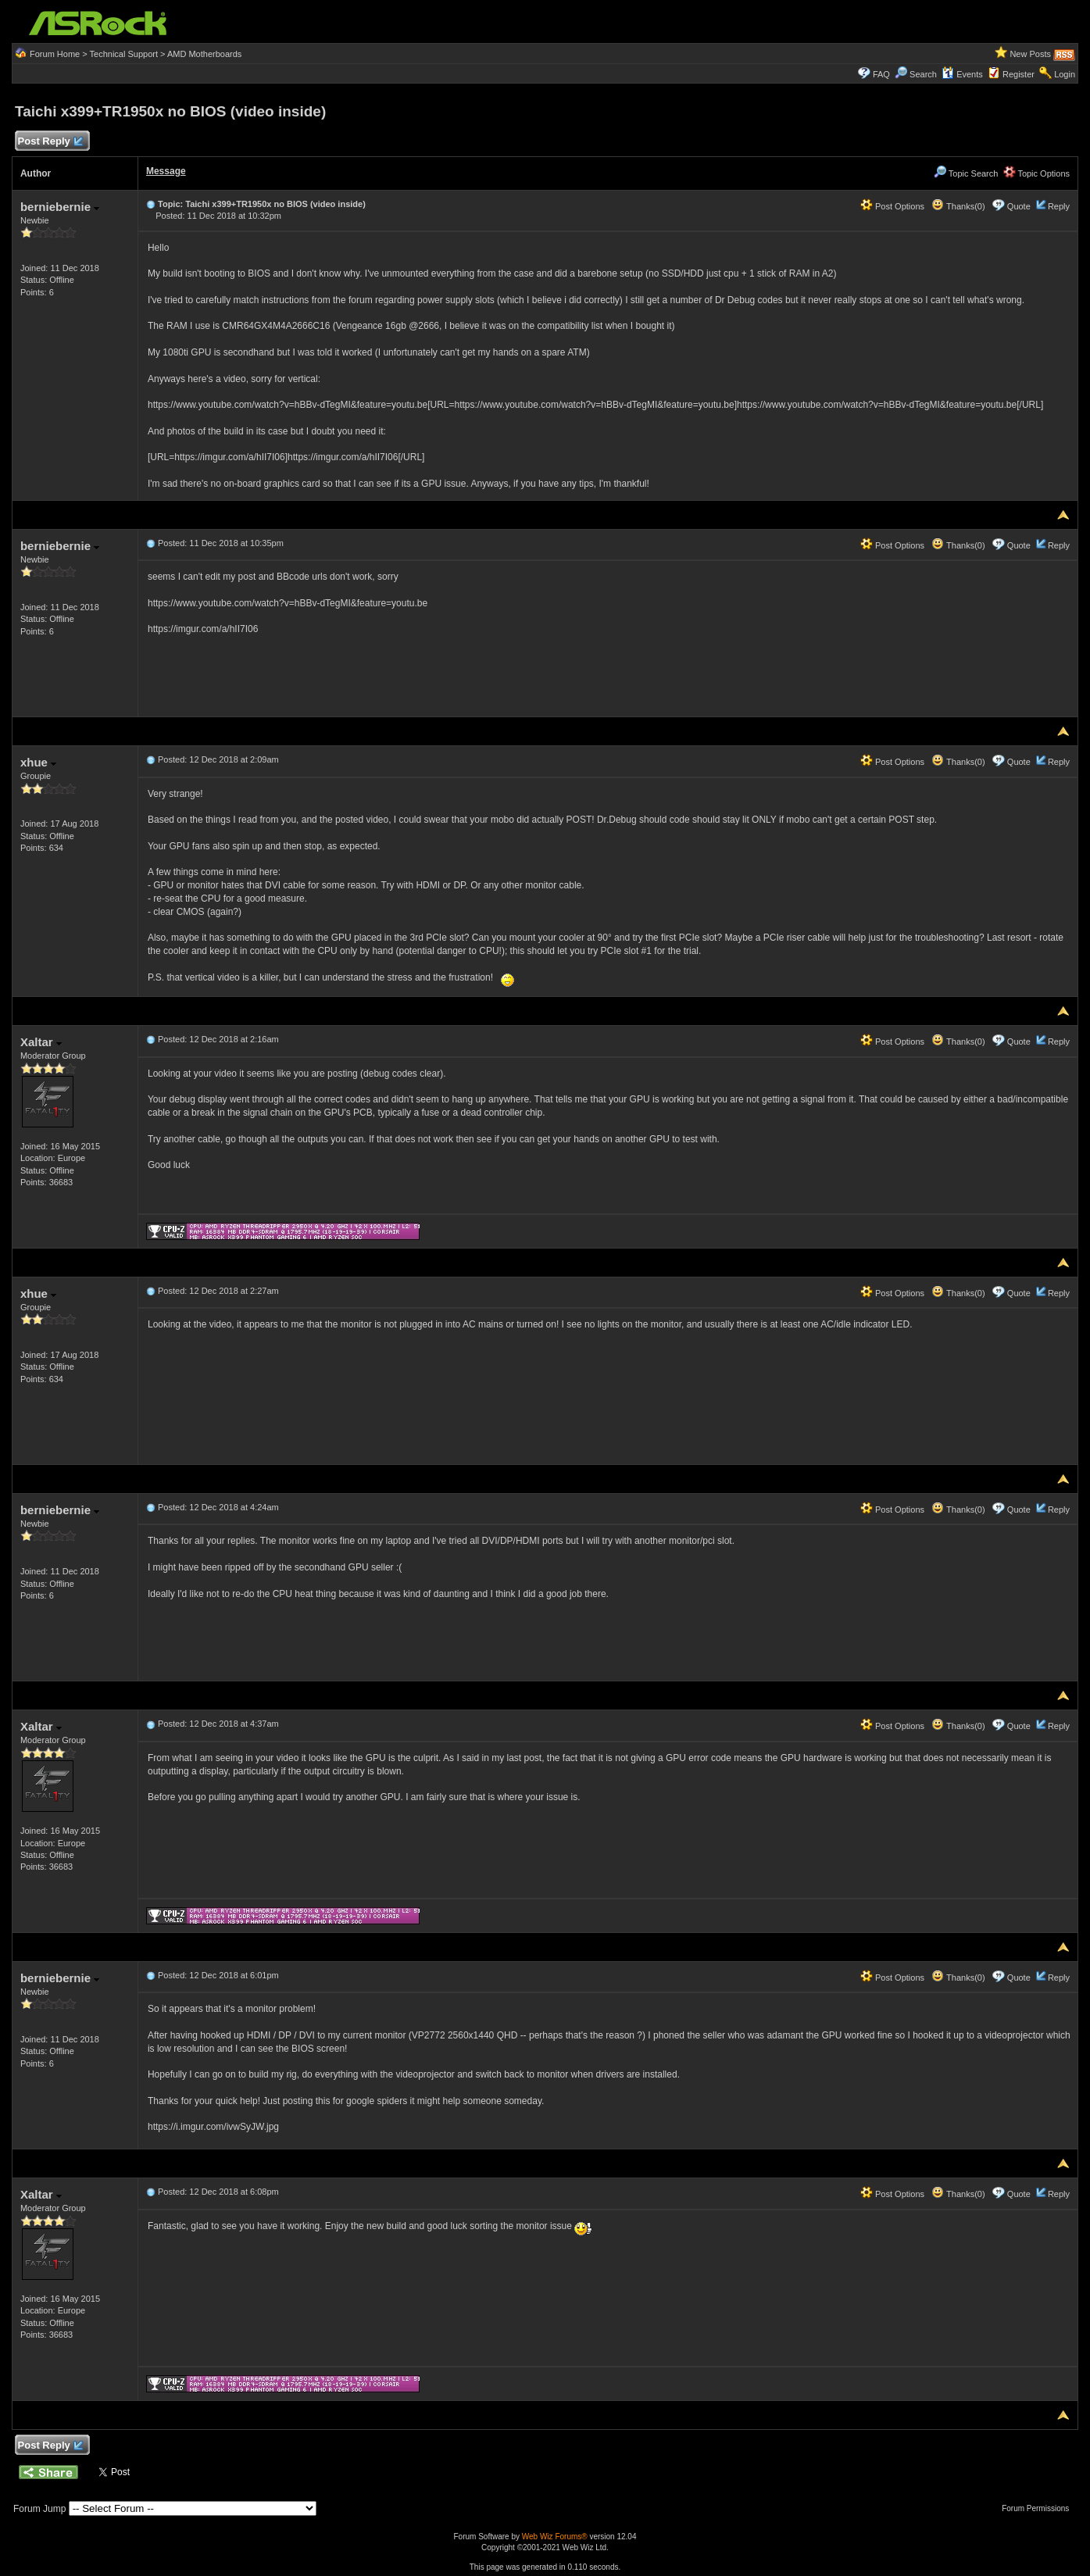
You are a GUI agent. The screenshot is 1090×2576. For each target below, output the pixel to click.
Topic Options (1036, 173)
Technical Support (124, 54)
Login (1064, 74)
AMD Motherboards (204, 54)
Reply (1059, 206)
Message (166, 171)
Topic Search (966, 173)
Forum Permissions (1039, 2508)
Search (923, 74)
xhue (38, 762)
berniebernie (59, 206)
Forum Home (55, 54)
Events (962, 74)
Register (1018, 74)
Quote (1019, 206)
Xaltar (41, 1042)
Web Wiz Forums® (555, 2536)
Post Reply (50, 141)
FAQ (881, 74)
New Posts (1030, 54)
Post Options (892, 206)
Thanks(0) (958, 206)
